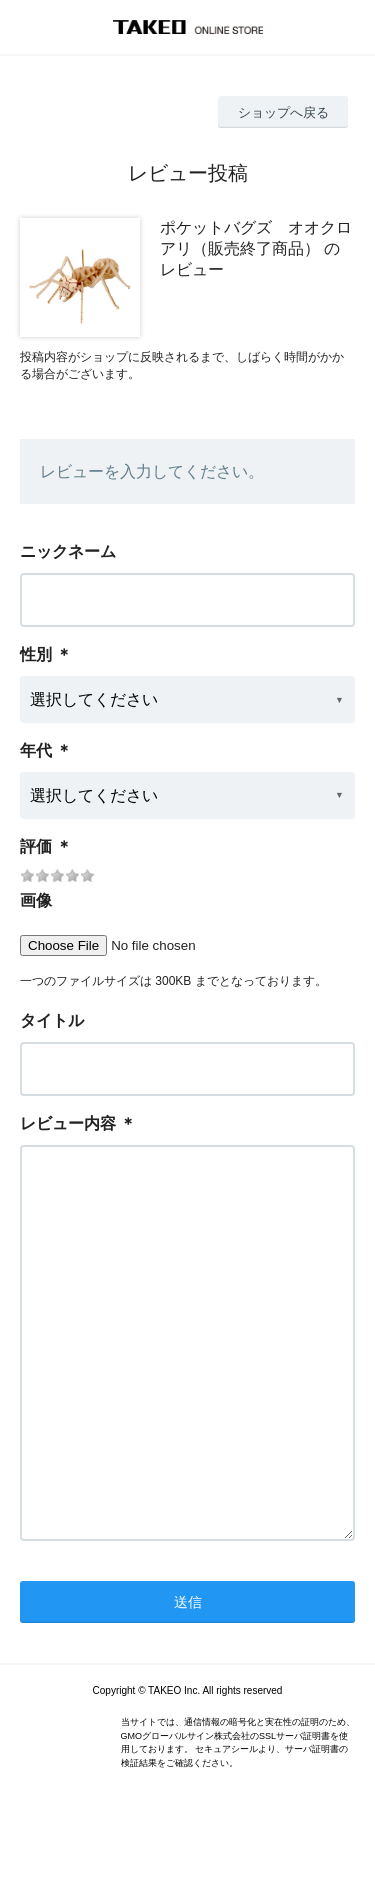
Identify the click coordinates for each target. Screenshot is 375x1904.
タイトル (52, 1020)
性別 (36, 654)
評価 (36, 846)
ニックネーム (68, 551)
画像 (36, 900)
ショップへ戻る (283, 112)
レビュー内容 (68, 1123)
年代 (36, 750)
